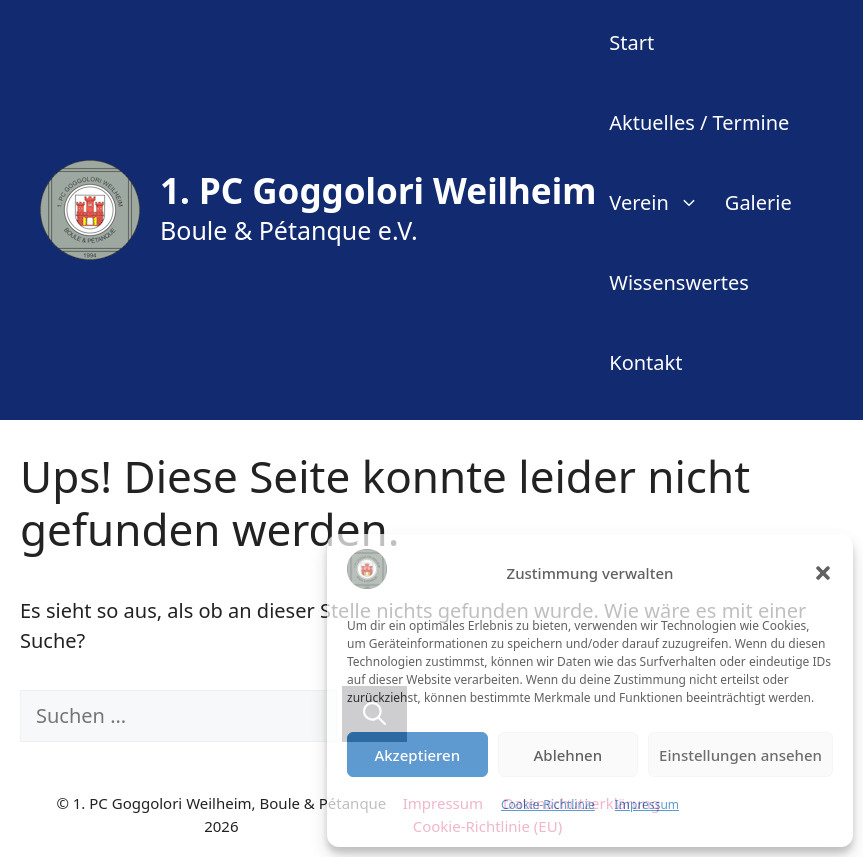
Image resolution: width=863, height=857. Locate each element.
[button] (823, 573)
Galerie (758, 202)
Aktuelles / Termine (699, 122)
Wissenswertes (678, 282)
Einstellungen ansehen (740, 755)
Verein (660, 202)
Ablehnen (568, 755)
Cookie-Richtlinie (548, 804)
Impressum (647, 804)
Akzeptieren (417, 755)
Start (631, 42)
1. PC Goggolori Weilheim (378, 190)
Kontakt (645, 362)
